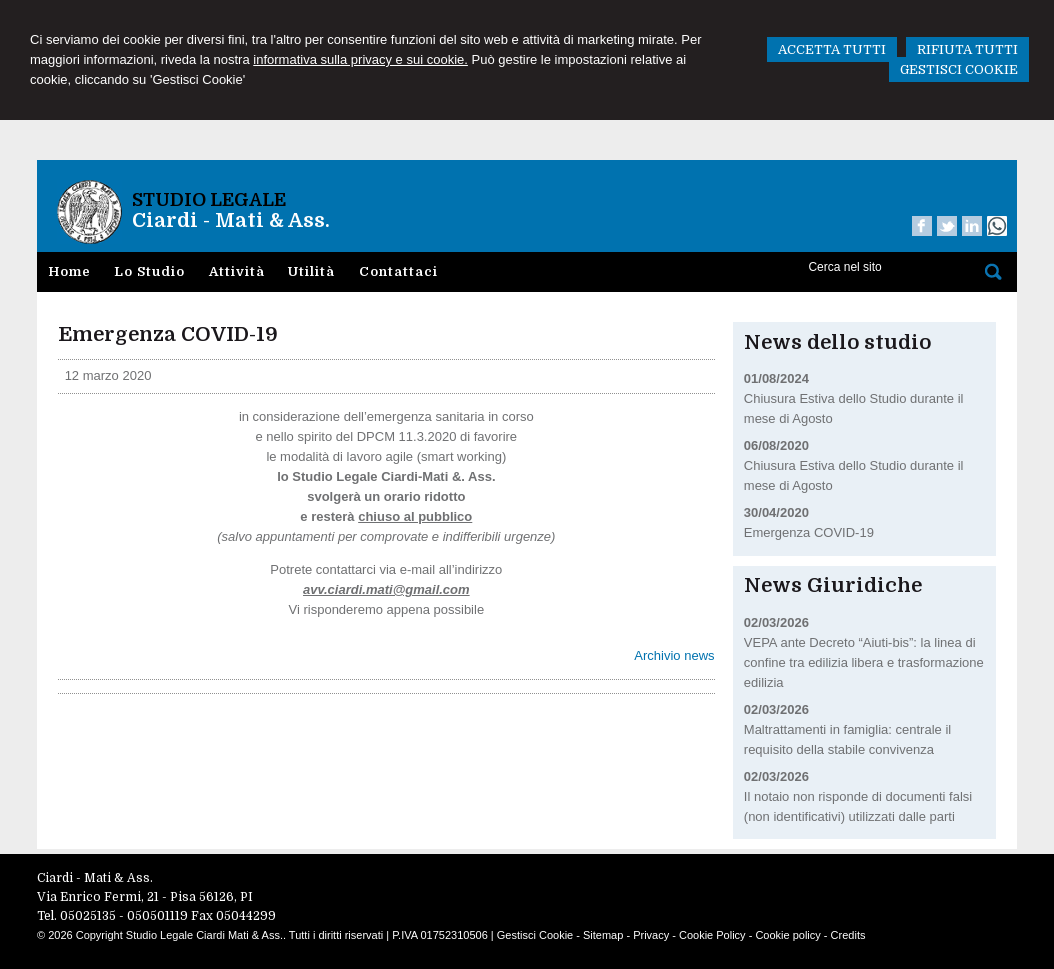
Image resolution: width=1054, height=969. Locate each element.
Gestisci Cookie (535, 935)
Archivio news (674, 655)
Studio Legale (209, 200)
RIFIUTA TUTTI (967, 49)
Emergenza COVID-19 (809, 532)
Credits (848, 935)
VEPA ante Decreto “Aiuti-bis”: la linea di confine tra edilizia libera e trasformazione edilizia (864, 662)
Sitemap (603, 935)
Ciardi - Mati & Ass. (231, 220)
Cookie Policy (712, 935)
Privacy (651, 935)
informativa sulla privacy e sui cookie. (360, 59)
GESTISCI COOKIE (959, 69)
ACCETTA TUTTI (832, 49)
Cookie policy (787, 935)
